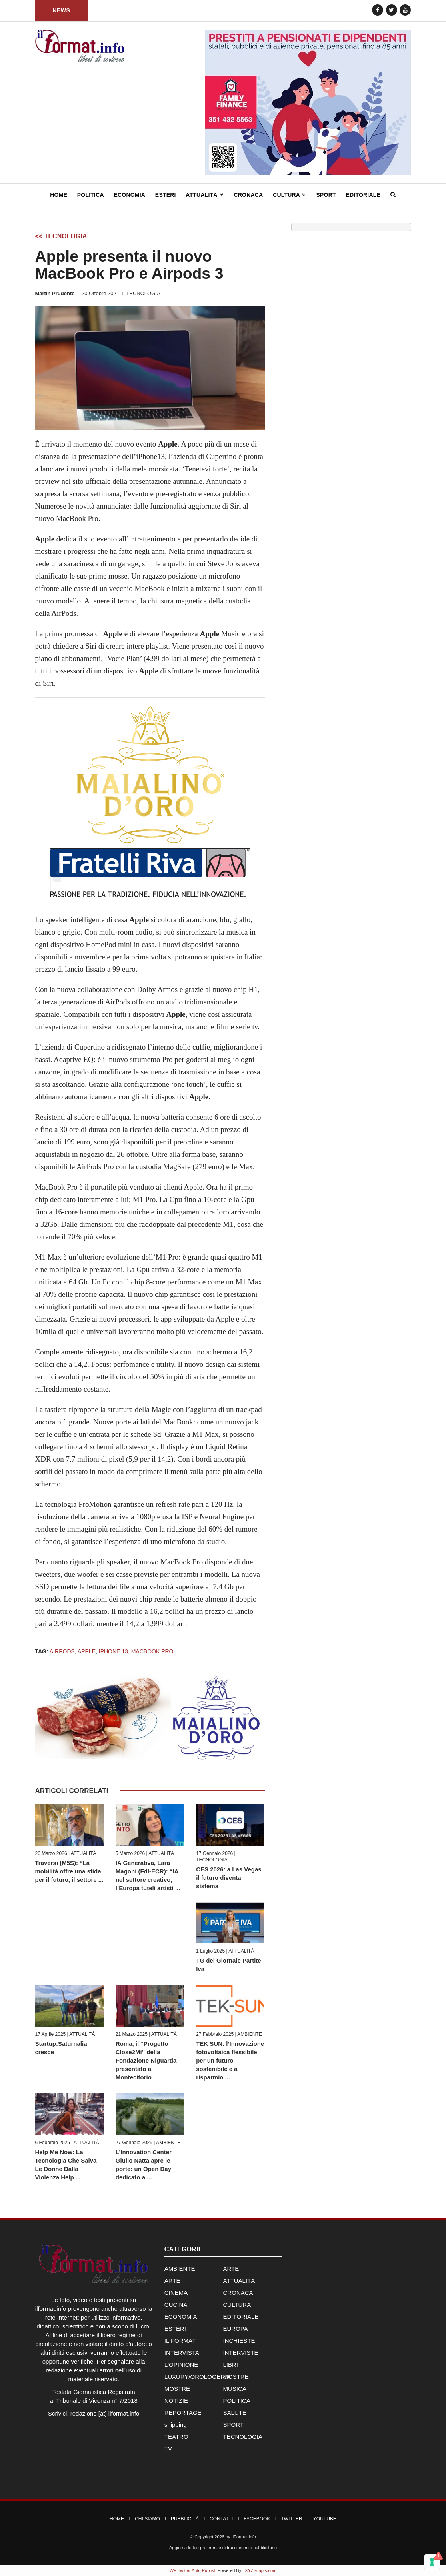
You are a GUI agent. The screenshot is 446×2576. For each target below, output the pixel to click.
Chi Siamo (147, 2519)
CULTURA (237, 2304)
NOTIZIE (176, 2400)
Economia (130, 195)
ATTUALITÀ (83, 1853)
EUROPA (235, 2328)
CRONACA (238, 2292)
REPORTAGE (183, 2412)
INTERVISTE (240, 2352)
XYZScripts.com (260, 2570)
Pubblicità (185, 2519)
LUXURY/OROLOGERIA (197, 2376)
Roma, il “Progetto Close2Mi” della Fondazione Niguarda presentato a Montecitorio (146, 2060)
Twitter (291, 2519)
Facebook (257, 2519)
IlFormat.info (244, 2536)
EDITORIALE (240, 2316)
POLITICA (236, 2400)
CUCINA (176, 2304)
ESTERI (175, 2328)
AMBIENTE (249, 2034)
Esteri (165, 195)
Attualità (205, 195)
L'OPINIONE (181, 2364)
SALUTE (234, 2412)
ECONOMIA (180, 2316)
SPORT (233, 2424)
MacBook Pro (152, 1651)
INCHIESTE (239, 2340)
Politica (90, 195)
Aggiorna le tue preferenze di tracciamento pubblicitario (223, 2547)
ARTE (231, 2268)
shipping (175, 2424)
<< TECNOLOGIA (61, 236)
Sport (326, 195)
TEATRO (176, 2436)
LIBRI (230, 2364)
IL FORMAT (180, 2340)
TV (168, 2448)
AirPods (62, 1651)
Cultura (289, 195)
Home (58, 195)
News (61, 10)
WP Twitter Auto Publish (193, 2570)
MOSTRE (235, 2376)
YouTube (324, 2519)
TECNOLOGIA (143, 293)
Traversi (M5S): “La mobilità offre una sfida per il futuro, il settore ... (69, 1871)
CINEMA (176, 2292)
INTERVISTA (181, 2352)
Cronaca (248, 195)
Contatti (221, 2519)
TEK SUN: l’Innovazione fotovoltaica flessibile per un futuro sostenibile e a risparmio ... (230, 2060)
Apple (87, 1651)
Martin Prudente (55, 293)
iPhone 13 (113, 1651)
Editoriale (363, 195)
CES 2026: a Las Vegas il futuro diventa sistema (228, 1877)
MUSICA (234, 2388)
